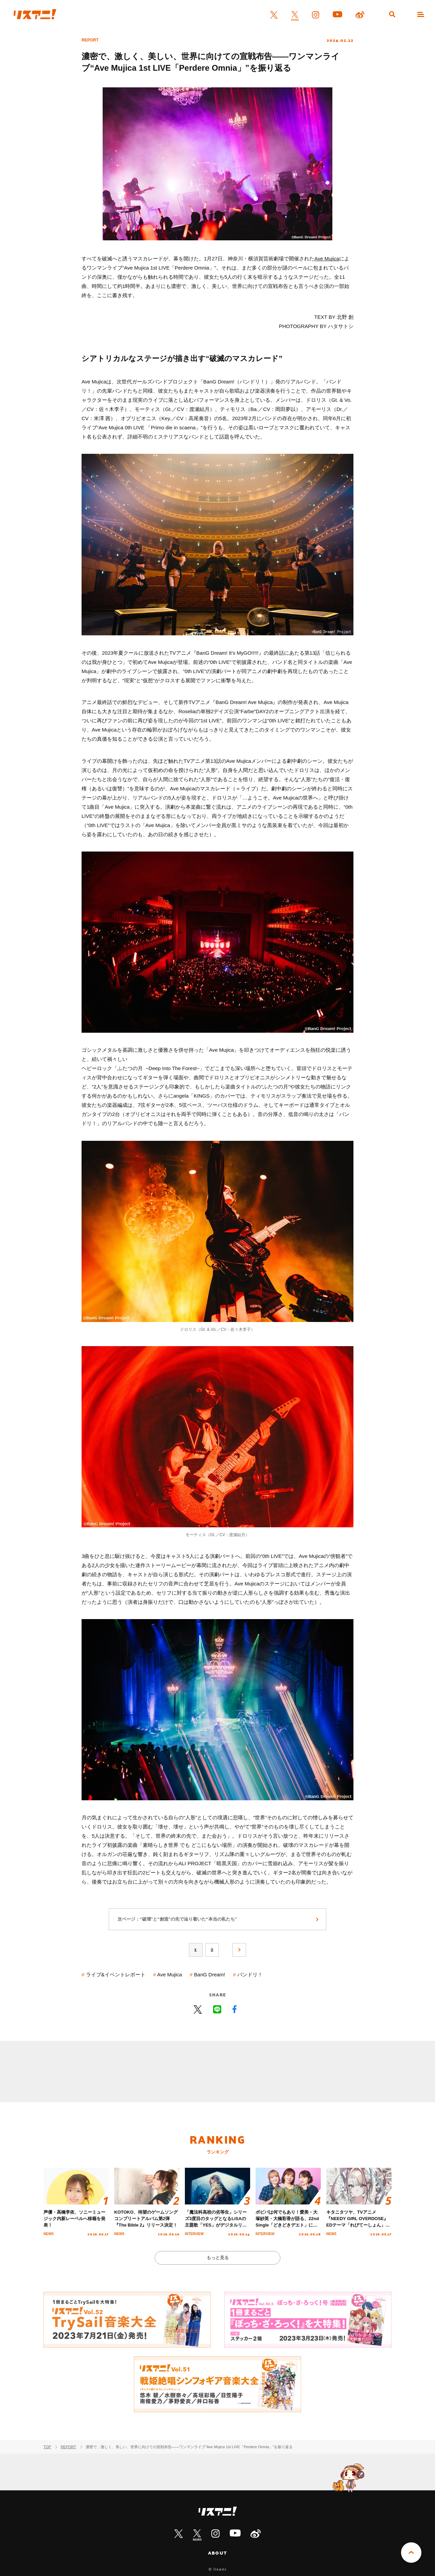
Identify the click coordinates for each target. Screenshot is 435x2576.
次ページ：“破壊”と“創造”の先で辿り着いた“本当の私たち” (177, 1919)
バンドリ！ (250, 1974)
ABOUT (217, 2553)
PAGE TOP (411, 2552)
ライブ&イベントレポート (115, 1974)
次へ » (239, 1950)
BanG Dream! (209, 1974)
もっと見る (218, 2257)
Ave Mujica (326, 258)
